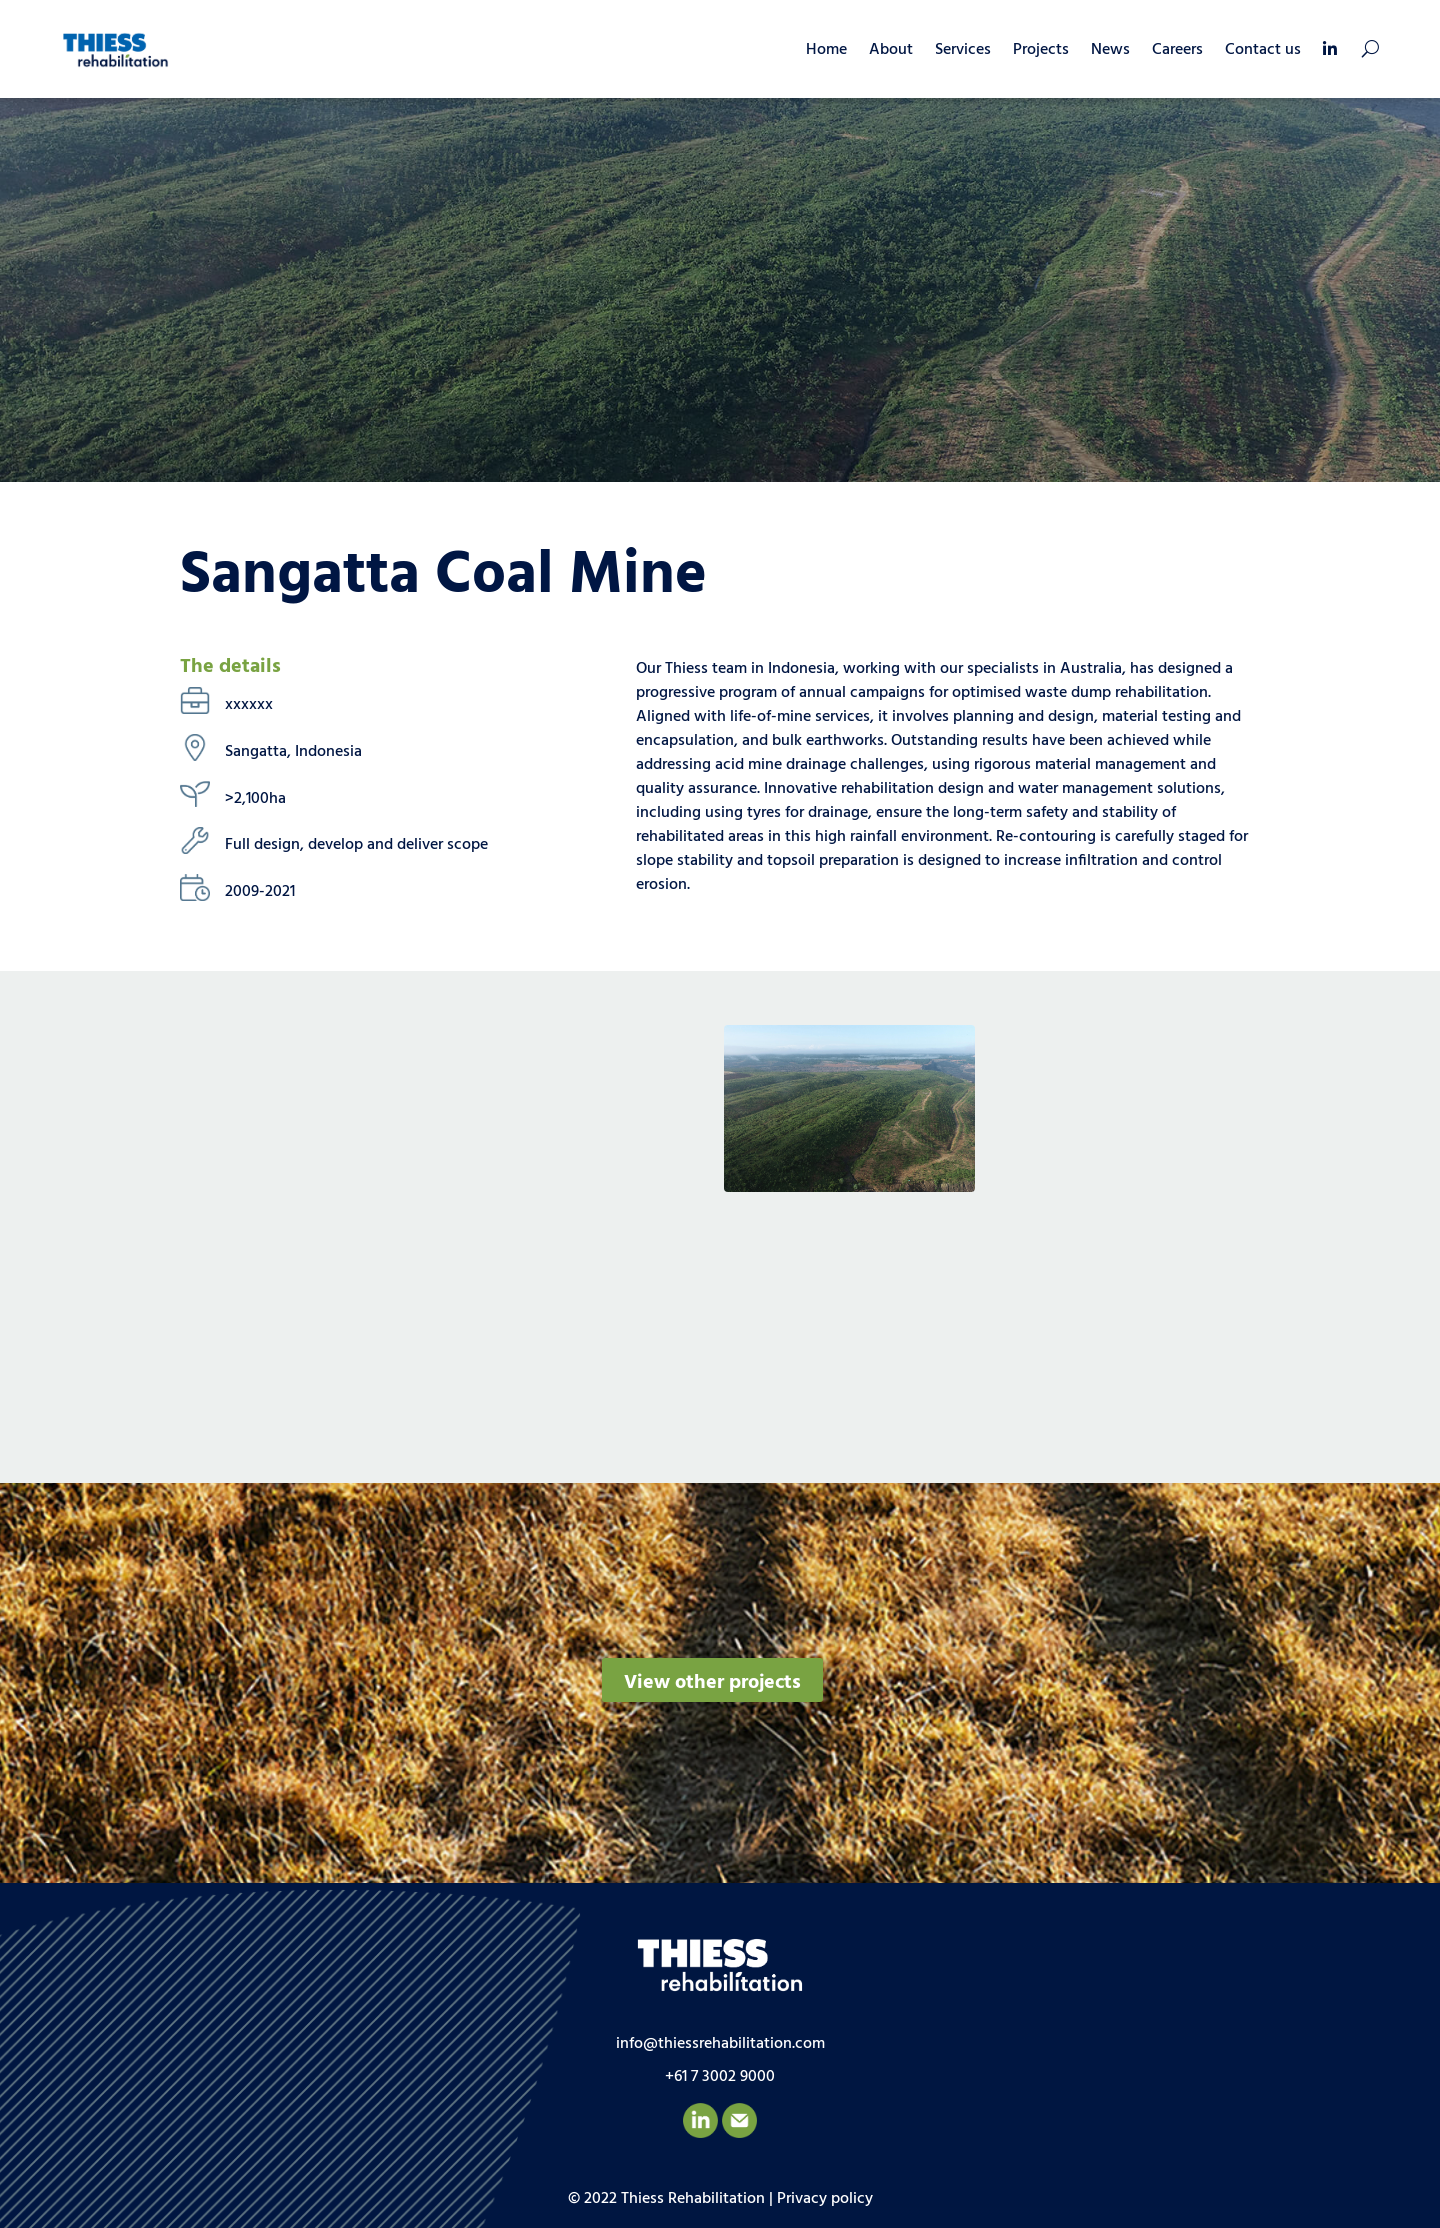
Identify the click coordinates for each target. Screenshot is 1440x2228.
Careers (1177, 50)
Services (963, 50)
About (891, 50)
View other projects (712, 1683)
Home (826, 50)
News (1110, 50)
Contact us (1263, 50)
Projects (1041, 50)
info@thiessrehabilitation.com (720, 2044)
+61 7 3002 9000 (720, 2077)
